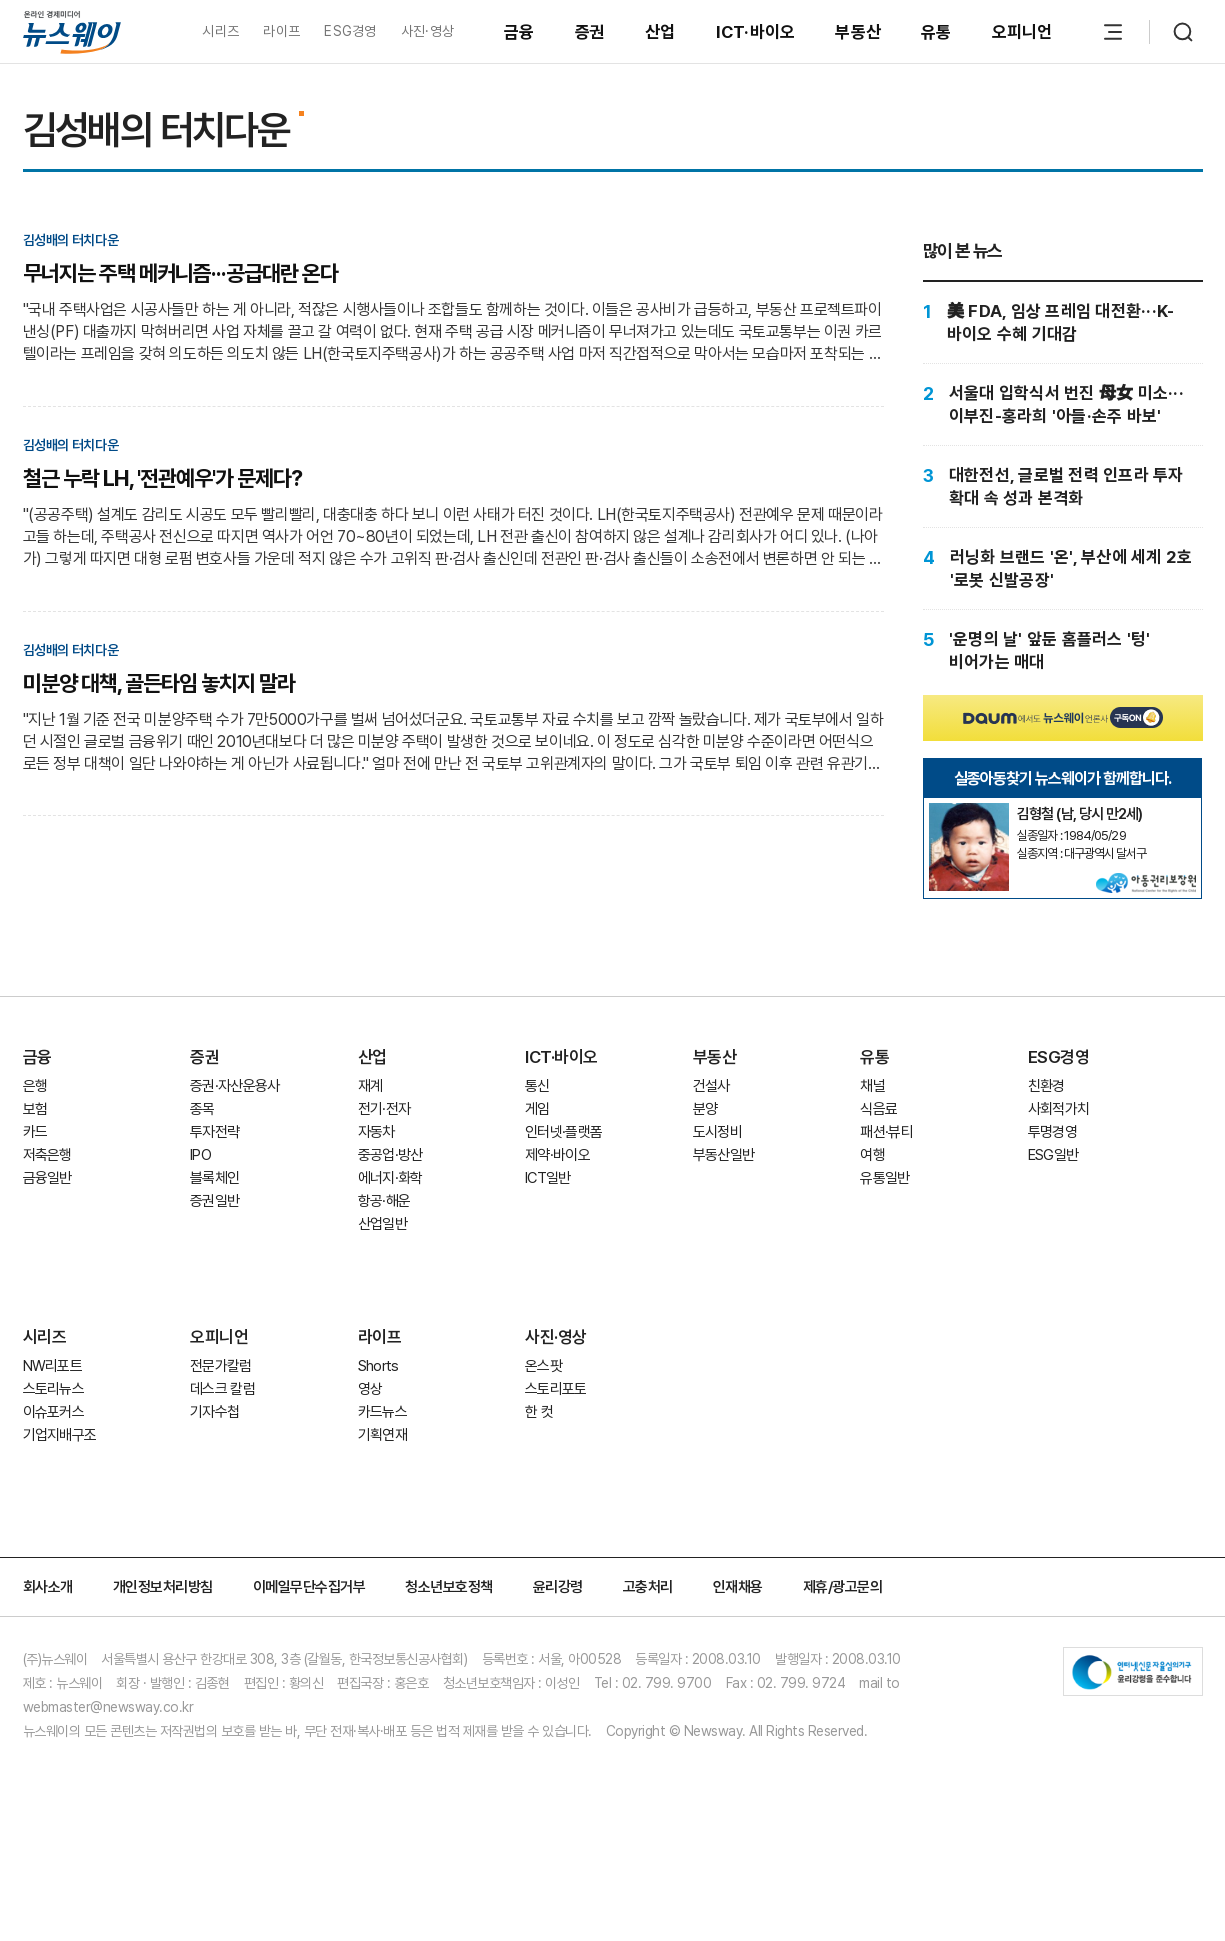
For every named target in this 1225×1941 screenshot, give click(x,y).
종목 (202, 1109)
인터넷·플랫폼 (563, 1132)
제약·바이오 (557, 1155)
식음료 (878, 1109)
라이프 (281, 31)
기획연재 (382, 1435)
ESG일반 (1053, 1155)
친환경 (1046, 1086)
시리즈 (220, 31)
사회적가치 (1059, 1109)
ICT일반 (548, 1178)
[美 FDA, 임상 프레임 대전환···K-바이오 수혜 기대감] (1063, 322)
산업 (660, 32)
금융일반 (47, 1178)
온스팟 (543, 1366)
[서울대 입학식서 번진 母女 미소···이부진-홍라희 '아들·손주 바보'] (1063, 404)
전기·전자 (384, 1109)
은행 (35, 1086)
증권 (590, 32)
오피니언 (1022, 32)
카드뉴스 (382, 1412)
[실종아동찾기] (969, 811)
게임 (537, 1109)
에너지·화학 (390, 1178)
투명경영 (1052, 1132)
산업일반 (382, 1224)
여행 (872, 1155)
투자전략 (214, 1132)
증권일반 (214, 1201)
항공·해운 (384, 1201)
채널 (872, 1086)
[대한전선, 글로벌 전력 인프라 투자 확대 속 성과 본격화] (1063, 486)
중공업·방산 (390, 1155)
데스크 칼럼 (222, 1389)
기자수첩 (214, 1412)
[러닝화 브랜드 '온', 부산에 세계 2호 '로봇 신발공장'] (1063, 568)
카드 (35, 1132)
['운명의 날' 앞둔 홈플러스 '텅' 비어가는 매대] (1063, 650)
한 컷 (539, 1412)
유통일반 (884, 1178)
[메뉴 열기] (1113, 32)
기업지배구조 (60, 1435)
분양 (705, 1109)
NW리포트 (53, 1366)
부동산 (858, 32)
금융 (519, 32)
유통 (936, 32)
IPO (200, 1155)
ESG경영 (350, 31)
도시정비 (717, 1132)
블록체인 (214, 1178)
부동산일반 (724, 1155)
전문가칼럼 (221, 1366)
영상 (370, 1389)
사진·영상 (427, 31)
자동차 (376, 1132)
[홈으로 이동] (72, 31)
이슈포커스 (54, 1412)
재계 (370, 1086)
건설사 (711, 1086)
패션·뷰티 (886, 1132)
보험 (35, 1109)
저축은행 (47, 1155)
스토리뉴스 (54, 1389)
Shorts (378, 1366)
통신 (537, 1086)
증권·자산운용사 (235, 1086)
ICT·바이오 (756, 32)
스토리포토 (556, 1389)
